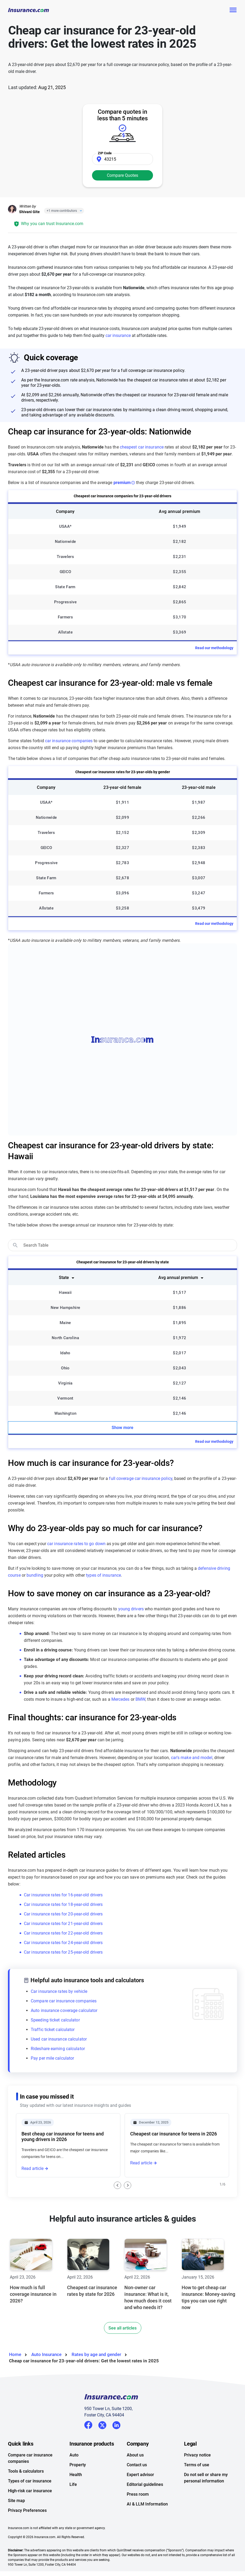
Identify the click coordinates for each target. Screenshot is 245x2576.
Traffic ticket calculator (53, 2029)
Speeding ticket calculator (55, 2020)
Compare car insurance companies (64, 2000)
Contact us (137, 2464)
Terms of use (196, 2464)
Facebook (88, 2425)
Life (73, 2484)
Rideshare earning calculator (58, 2048)
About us (135, 2455)
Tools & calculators (26, 2471)
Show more (122, 1427)
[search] (122, 1245)
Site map (16, 2500)
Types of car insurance (29, 2480)
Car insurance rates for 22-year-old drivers (63, 1933)
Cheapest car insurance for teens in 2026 (173, 2134)
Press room (138, 2494)
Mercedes (121, 1699)
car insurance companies (69, 740)
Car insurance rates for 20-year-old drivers (63, 1913)
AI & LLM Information (147, 2504)
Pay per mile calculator (52, 2058)
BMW (140, 1699)
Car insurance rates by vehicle (59, 1991)
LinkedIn (116, 2424)
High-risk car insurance (30, 2490)
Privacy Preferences (27, 2510)
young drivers (131, 1608)
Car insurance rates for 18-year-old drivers (63, 1904)
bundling (35, 1575)
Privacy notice (197, 2455)
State (64, 1277)
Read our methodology (214, 648)
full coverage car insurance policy (140, 1478)
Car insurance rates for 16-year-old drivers (63, 1894)
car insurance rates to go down (76, 1543)
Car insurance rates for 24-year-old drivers (63, 1942)
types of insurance (103, 1575)
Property (77, 2464)
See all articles (122, 2328)
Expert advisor (140, 2474)
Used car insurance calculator (59, 2039)
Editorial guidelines (145, 2484)
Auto (73, 2455)
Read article (32, 2168)
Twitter (102, 2424)
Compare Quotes (122, 175)
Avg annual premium (178, 1277)
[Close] (79, 210)
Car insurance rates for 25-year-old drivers (63, 1952)
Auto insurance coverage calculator (64, 2010)
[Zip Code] (122, 159)
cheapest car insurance (142, 447)
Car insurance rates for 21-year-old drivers (63, 1923)
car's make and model (191, 1757)
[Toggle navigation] (233, 10)
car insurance (118, 335)
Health (75, 2474)
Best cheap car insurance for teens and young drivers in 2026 (62, 2136)
